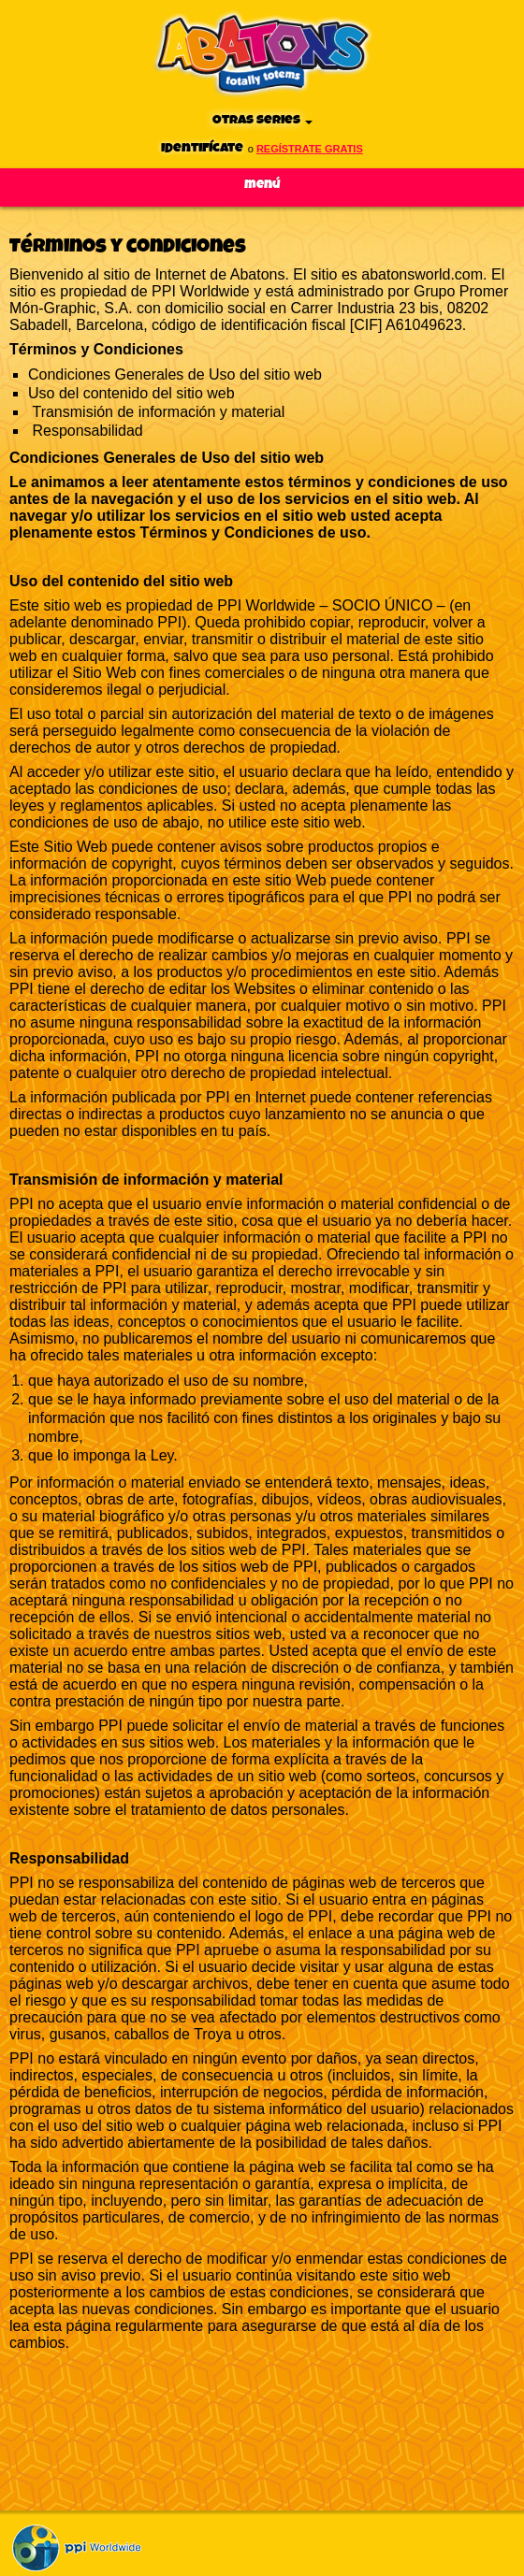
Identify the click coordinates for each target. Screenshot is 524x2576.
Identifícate (202, 148)
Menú (262, 185)
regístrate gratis (309, 148)
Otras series (262, 120)
